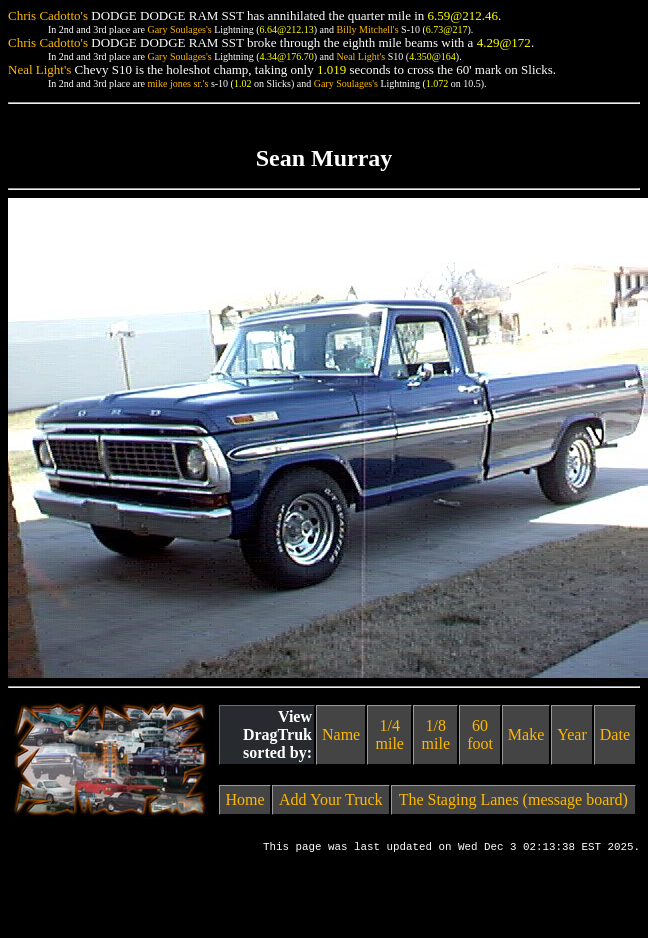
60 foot (480, 734)
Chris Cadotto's (48, 15)
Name (341, 734)
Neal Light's (360, 56)
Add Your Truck (331, 799)
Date (615, 734)
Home (244, 799)
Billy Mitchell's (367, 29)
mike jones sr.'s (177, 83)
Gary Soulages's (179, 29)
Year (571, 734)
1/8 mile (436, 734)
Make (526, 734)
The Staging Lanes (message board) (513, 799)
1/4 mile (390, 734)
